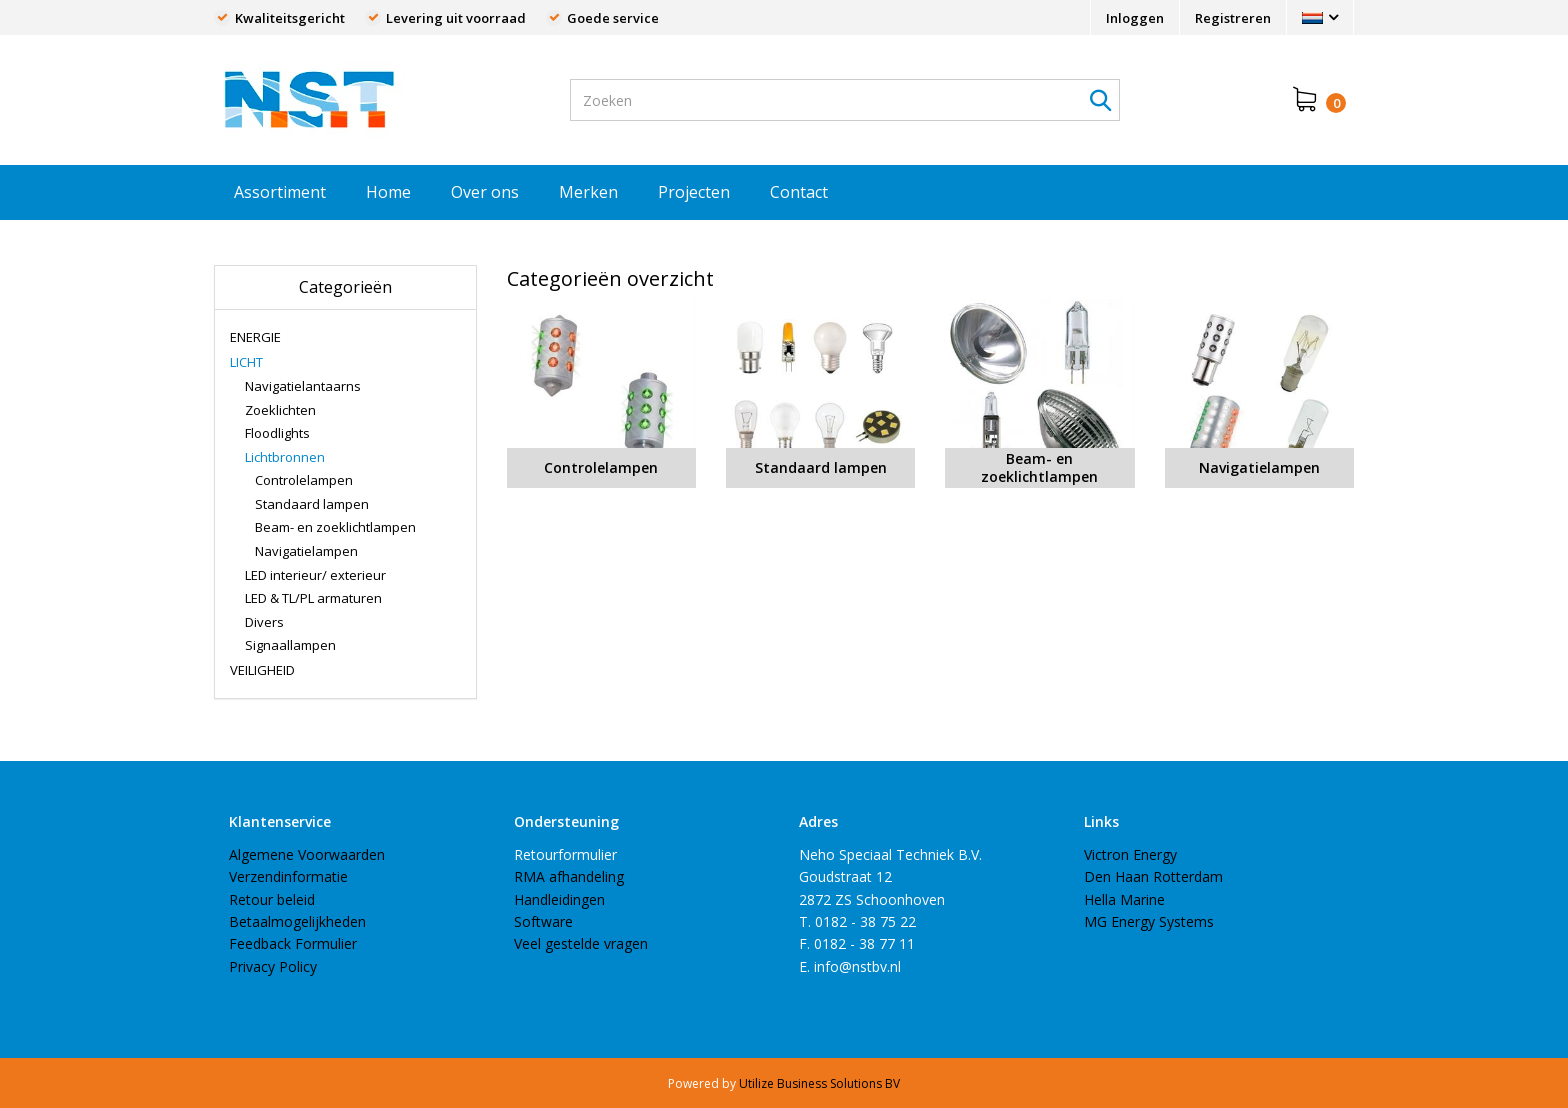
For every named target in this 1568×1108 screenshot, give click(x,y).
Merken (588, 192)
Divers (264, 622)
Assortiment (280, 192)
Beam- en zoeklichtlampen (335, 527)
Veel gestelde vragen (581, 943)
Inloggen (1135, 18)
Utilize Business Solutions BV (819, 1083)
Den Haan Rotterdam (1153, 876)
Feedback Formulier (293, 943)
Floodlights (277, 433)
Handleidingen (559, 899)
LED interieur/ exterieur (315, 575)
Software (543, 921)
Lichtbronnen (285, 457)
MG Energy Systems (1149, 921)
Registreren (1233, 18)
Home (388, 192)
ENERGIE (255, 337)
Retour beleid (272, 899)
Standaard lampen (312, 504)
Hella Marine (1124, 899)
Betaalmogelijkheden (297, 921)
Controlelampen (304, 480)
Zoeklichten (280, 410)
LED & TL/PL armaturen (313, 598)
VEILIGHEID (262, 670)
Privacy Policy (273, 966)
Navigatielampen (306, 551)
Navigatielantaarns (303, 386)
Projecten (694, 192)
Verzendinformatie (288, 876)
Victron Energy (1130, 854)
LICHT (246, 362)
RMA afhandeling (569, 876)
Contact (799, 192)
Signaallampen (290, 645)
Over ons (485, 192)
